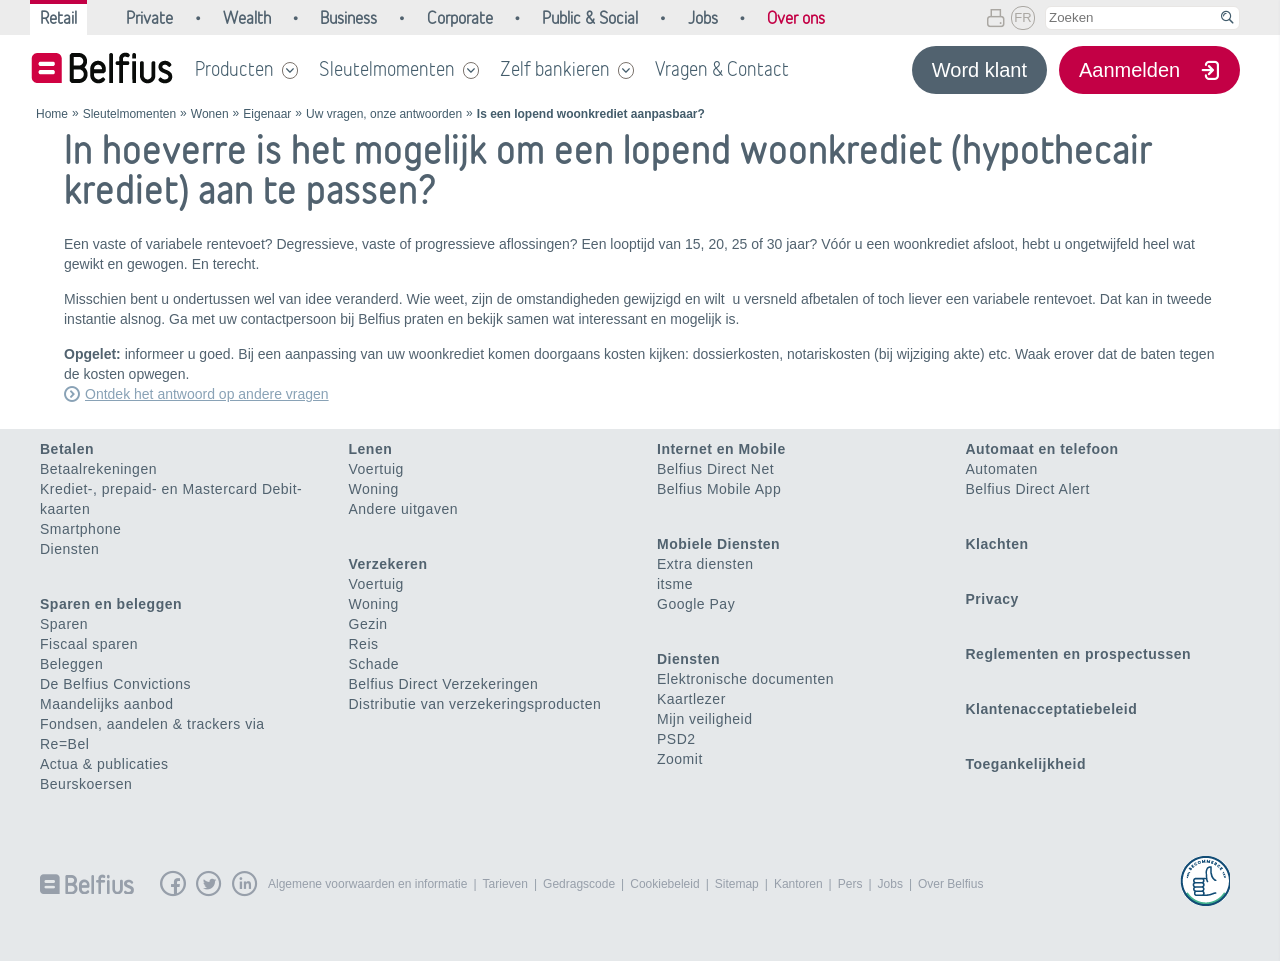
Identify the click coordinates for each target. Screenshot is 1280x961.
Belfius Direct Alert (1028, 489)
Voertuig (376, 469)
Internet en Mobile (721, 449)
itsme (675, 584)
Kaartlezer (691, 699)
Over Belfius (950, 884)
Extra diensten (705, 564)
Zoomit (680, 759)
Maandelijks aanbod (107, 704)
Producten (234, 69)
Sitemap (737, 884)
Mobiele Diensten (718, 544)
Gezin (368, 624)
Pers (850, 884)
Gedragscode (579, 884)
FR (1022, 17)
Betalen (67, 449)
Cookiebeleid (664, 884)
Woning (374, 489)
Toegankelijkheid (1026, 764)
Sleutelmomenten (387, 69)
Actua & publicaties (104, 764)
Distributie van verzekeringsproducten (475, 704)
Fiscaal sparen (89, 644)
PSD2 (676, 739)
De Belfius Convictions (115, 684)
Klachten (997, 544)
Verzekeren (388, 564)
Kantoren (798, 884)
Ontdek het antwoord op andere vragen (207, 394)
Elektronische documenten (745, 679)
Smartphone (80, 529)
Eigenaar (267, 114)
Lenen (371, 449)
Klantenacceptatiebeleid (1052, 709)
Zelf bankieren (555, 69)
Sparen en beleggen (111, 604)
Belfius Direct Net (715, 469)
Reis (364, 644)
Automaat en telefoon (1042, 449)
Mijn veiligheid (704, 719)
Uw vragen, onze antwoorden (384, 114)
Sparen (64, 624)
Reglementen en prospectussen (1079, 654)
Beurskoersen (86, 784)
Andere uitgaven (403, 509)
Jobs (890, 884)
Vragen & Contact (722, 69)
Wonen (210, 114)
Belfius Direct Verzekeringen (444, 684)
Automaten (1002, 469)
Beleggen (71, 664)
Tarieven (505, 884)
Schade (374, 664)
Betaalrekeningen (98, 469)
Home (52, 114)
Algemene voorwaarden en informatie (367, 884)
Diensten (69, 549)
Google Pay (696, 604)
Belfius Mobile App (719, 489)
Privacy (992, 599)
